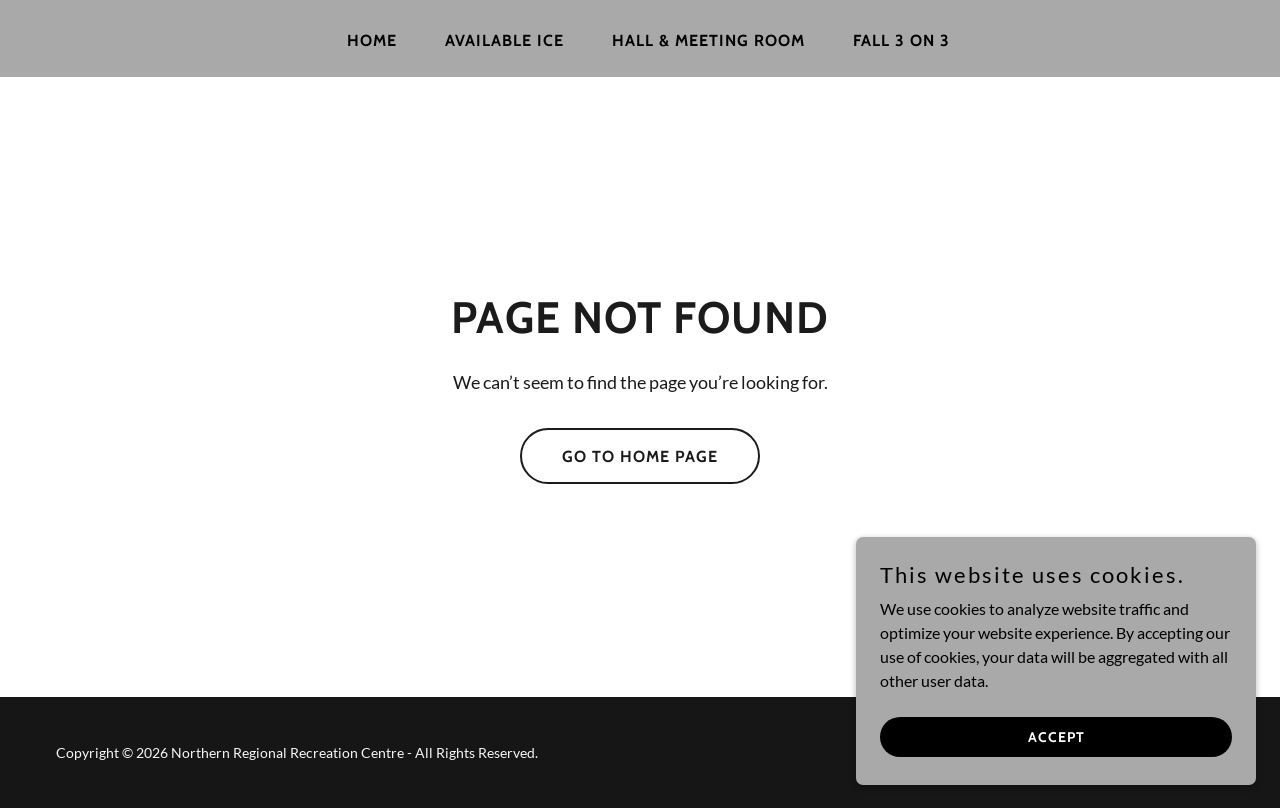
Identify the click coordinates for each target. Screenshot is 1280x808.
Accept (1056, 736)
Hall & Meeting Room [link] (708, 40)
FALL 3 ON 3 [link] (901, 40)
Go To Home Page (640, 456)
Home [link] (372, 40)
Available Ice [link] (504, 40)
